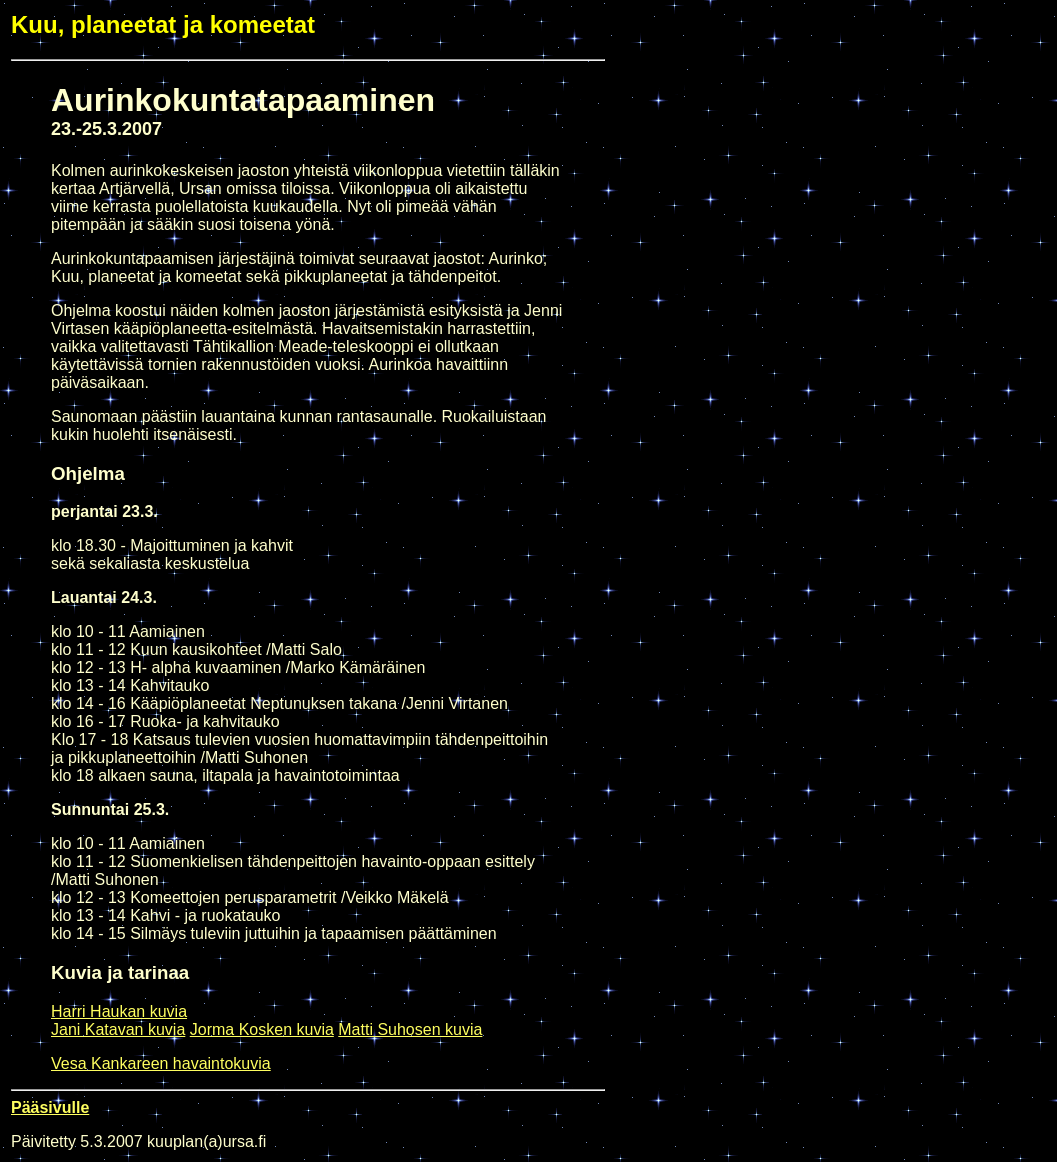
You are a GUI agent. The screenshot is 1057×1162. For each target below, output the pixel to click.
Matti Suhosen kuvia (410, 1029)
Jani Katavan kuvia (118, 1029)
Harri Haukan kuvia (119, 1011)
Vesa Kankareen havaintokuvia (161, 1063)
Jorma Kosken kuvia (262, 1029)
